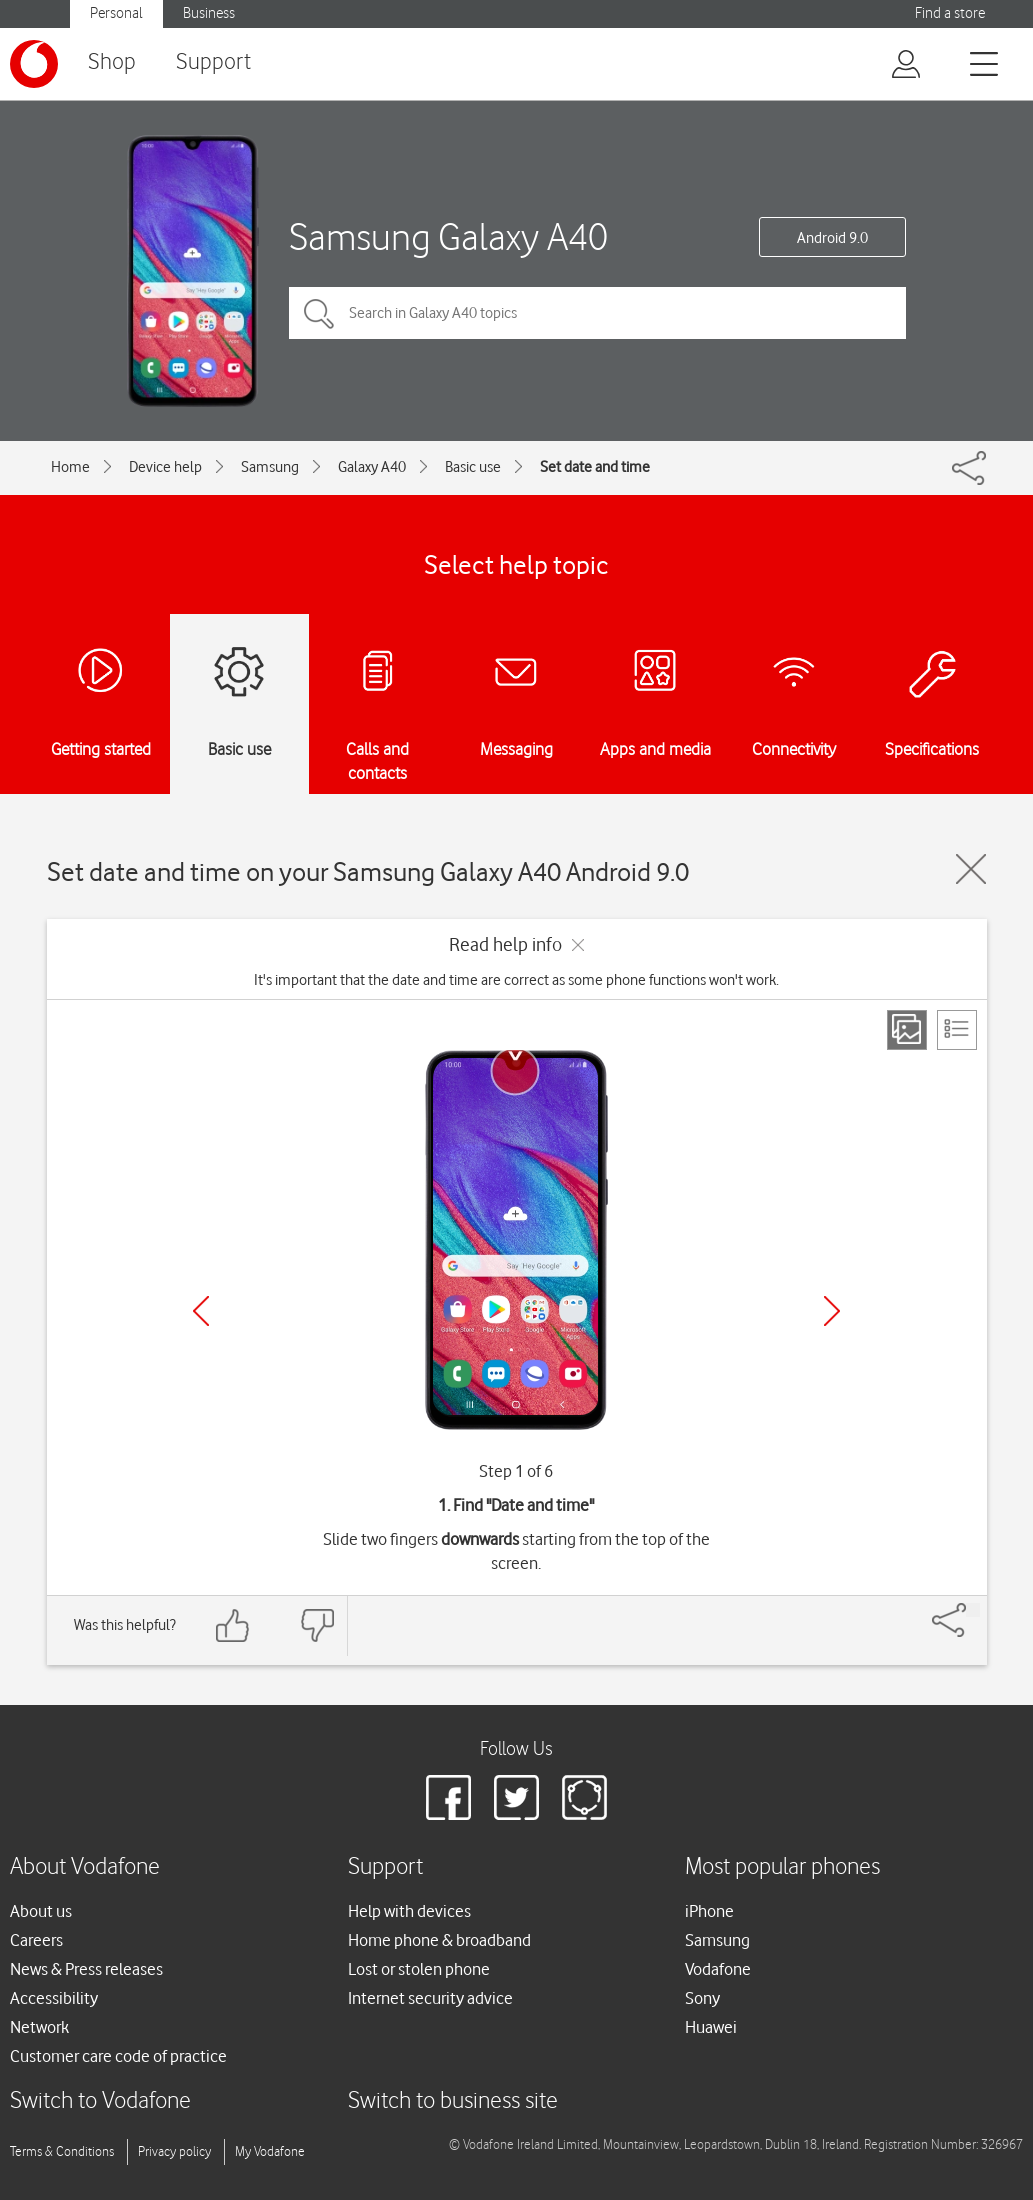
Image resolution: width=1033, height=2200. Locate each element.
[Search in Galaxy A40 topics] (597, 313)
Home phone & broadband (439, 1940)
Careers (36, 1940)
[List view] (957, 1030)
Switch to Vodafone (100, 2101)
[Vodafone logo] (34, 64)
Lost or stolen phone (419, 1969)
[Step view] (907, 1030)
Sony (702, 1998)
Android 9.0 (832, 238)
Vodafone (718, 1969)
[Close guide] (971, 869)
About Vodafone (85, 1867)
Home (70, 467)
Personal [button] (116, 13)
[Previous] (201, 1311)
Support (213, 62)
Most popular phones (782, 1867)
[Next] (832, 1311)
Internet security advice (430, 1998)
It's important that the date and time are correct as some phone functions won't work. (516, 980)
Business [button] (209, 13)
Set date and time (595, 467)
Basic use (473, 467)
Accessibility (54, 1998)
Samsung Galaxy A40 (448, 236)
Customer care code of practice (118, 2056)
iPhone (709, 1911)
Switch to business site (453, 2101)
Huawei (711, 2027)
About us (41, 1911)
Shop (112, 62)
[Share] (973, 1610)
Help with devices (409, 1911)
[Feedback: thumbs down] (317, 1625)
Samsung (270, 467)
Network (39, 2027)
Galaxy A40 (372, 467)
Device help (165, 467)
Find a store (950, 13)
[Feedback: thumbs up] (233, 1625)
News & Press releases (86, 1969)
